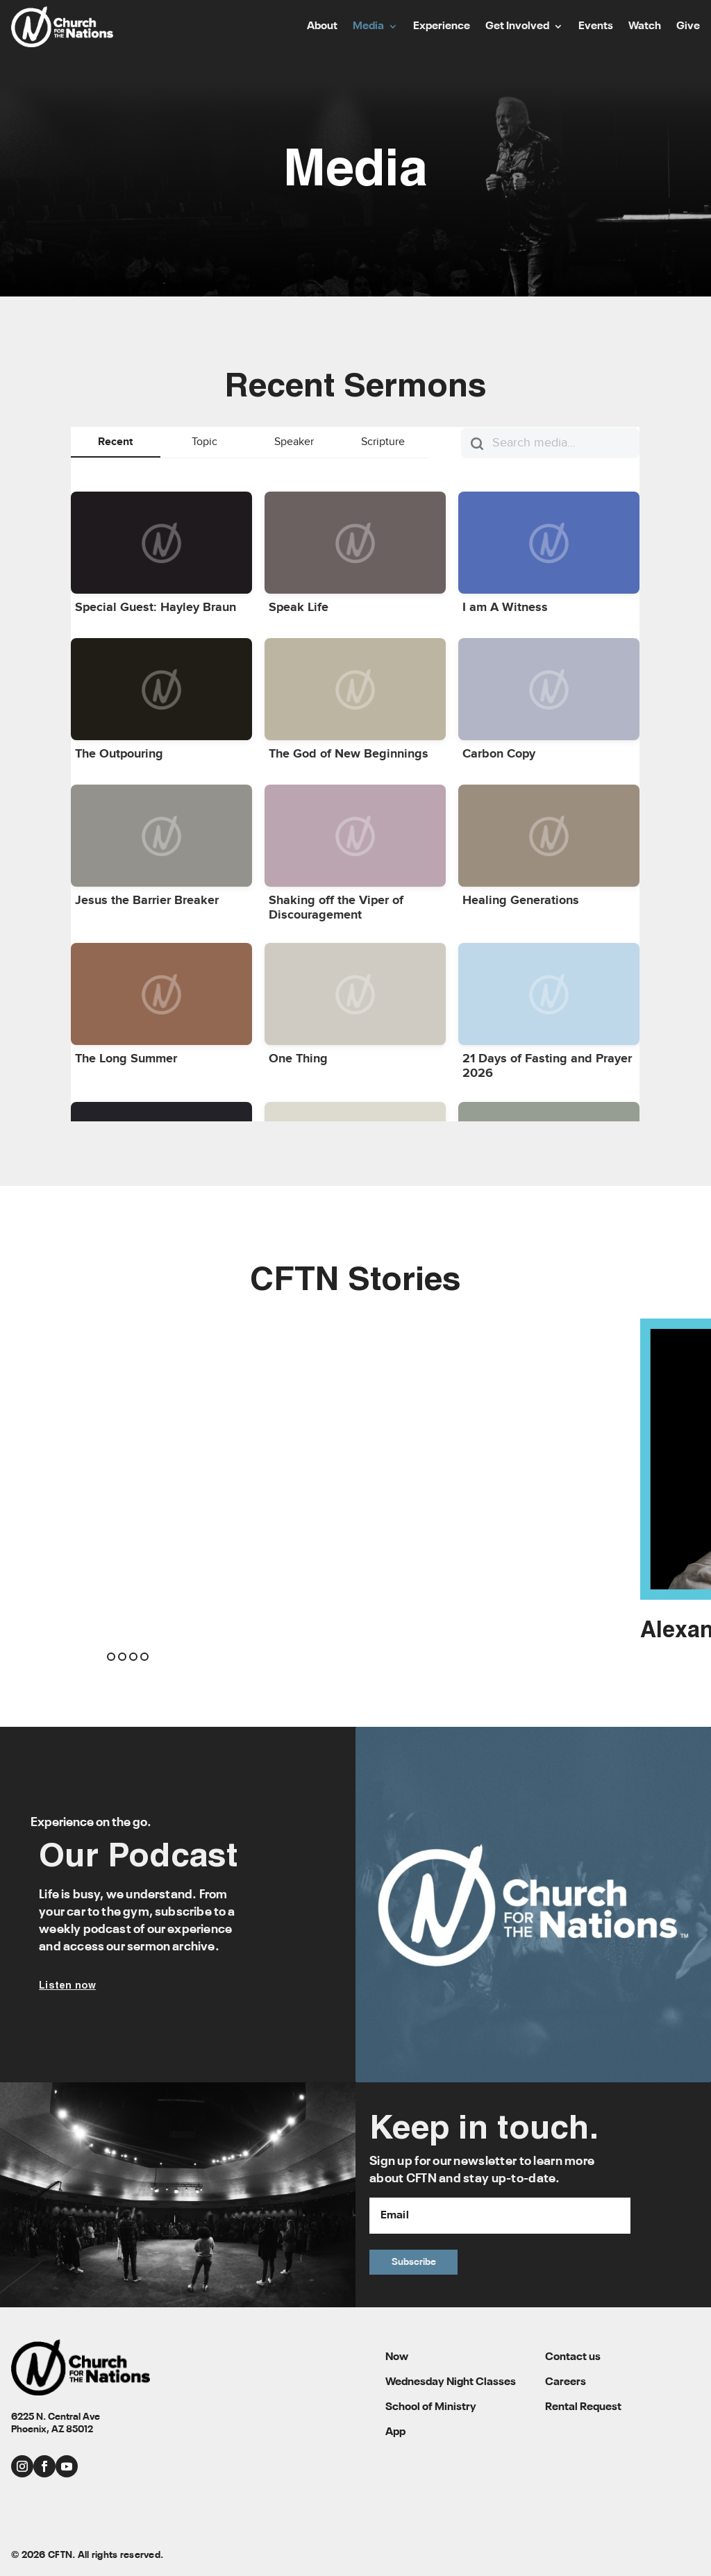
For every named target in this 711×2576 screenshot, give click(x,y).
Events (595, 27)
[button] (111, 1657)
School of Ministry (430, 2407)
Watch (644, 27)
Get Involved (517, 27)
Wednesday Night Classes (450, 2382)
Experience (441, 27)
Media (368, 27)
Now (396, 2357)
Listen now (67, 1986)
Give (688, 27)
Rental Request (583, 2407)
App (395, 2432)
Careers (565, 2382)
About (322, 27)
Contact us (573, 2357)
